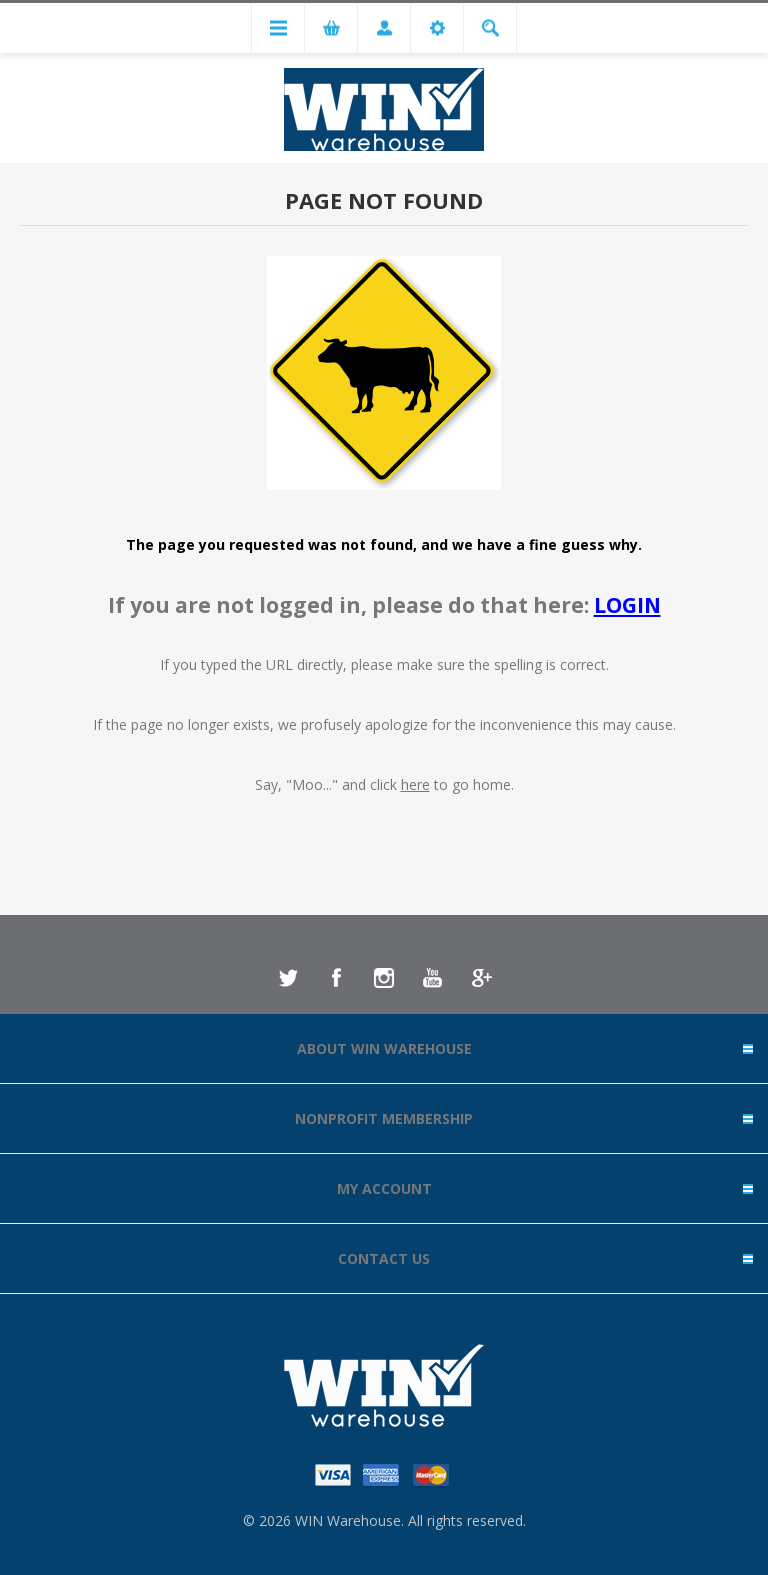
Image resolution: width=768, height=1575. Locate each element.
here (415, 784)
